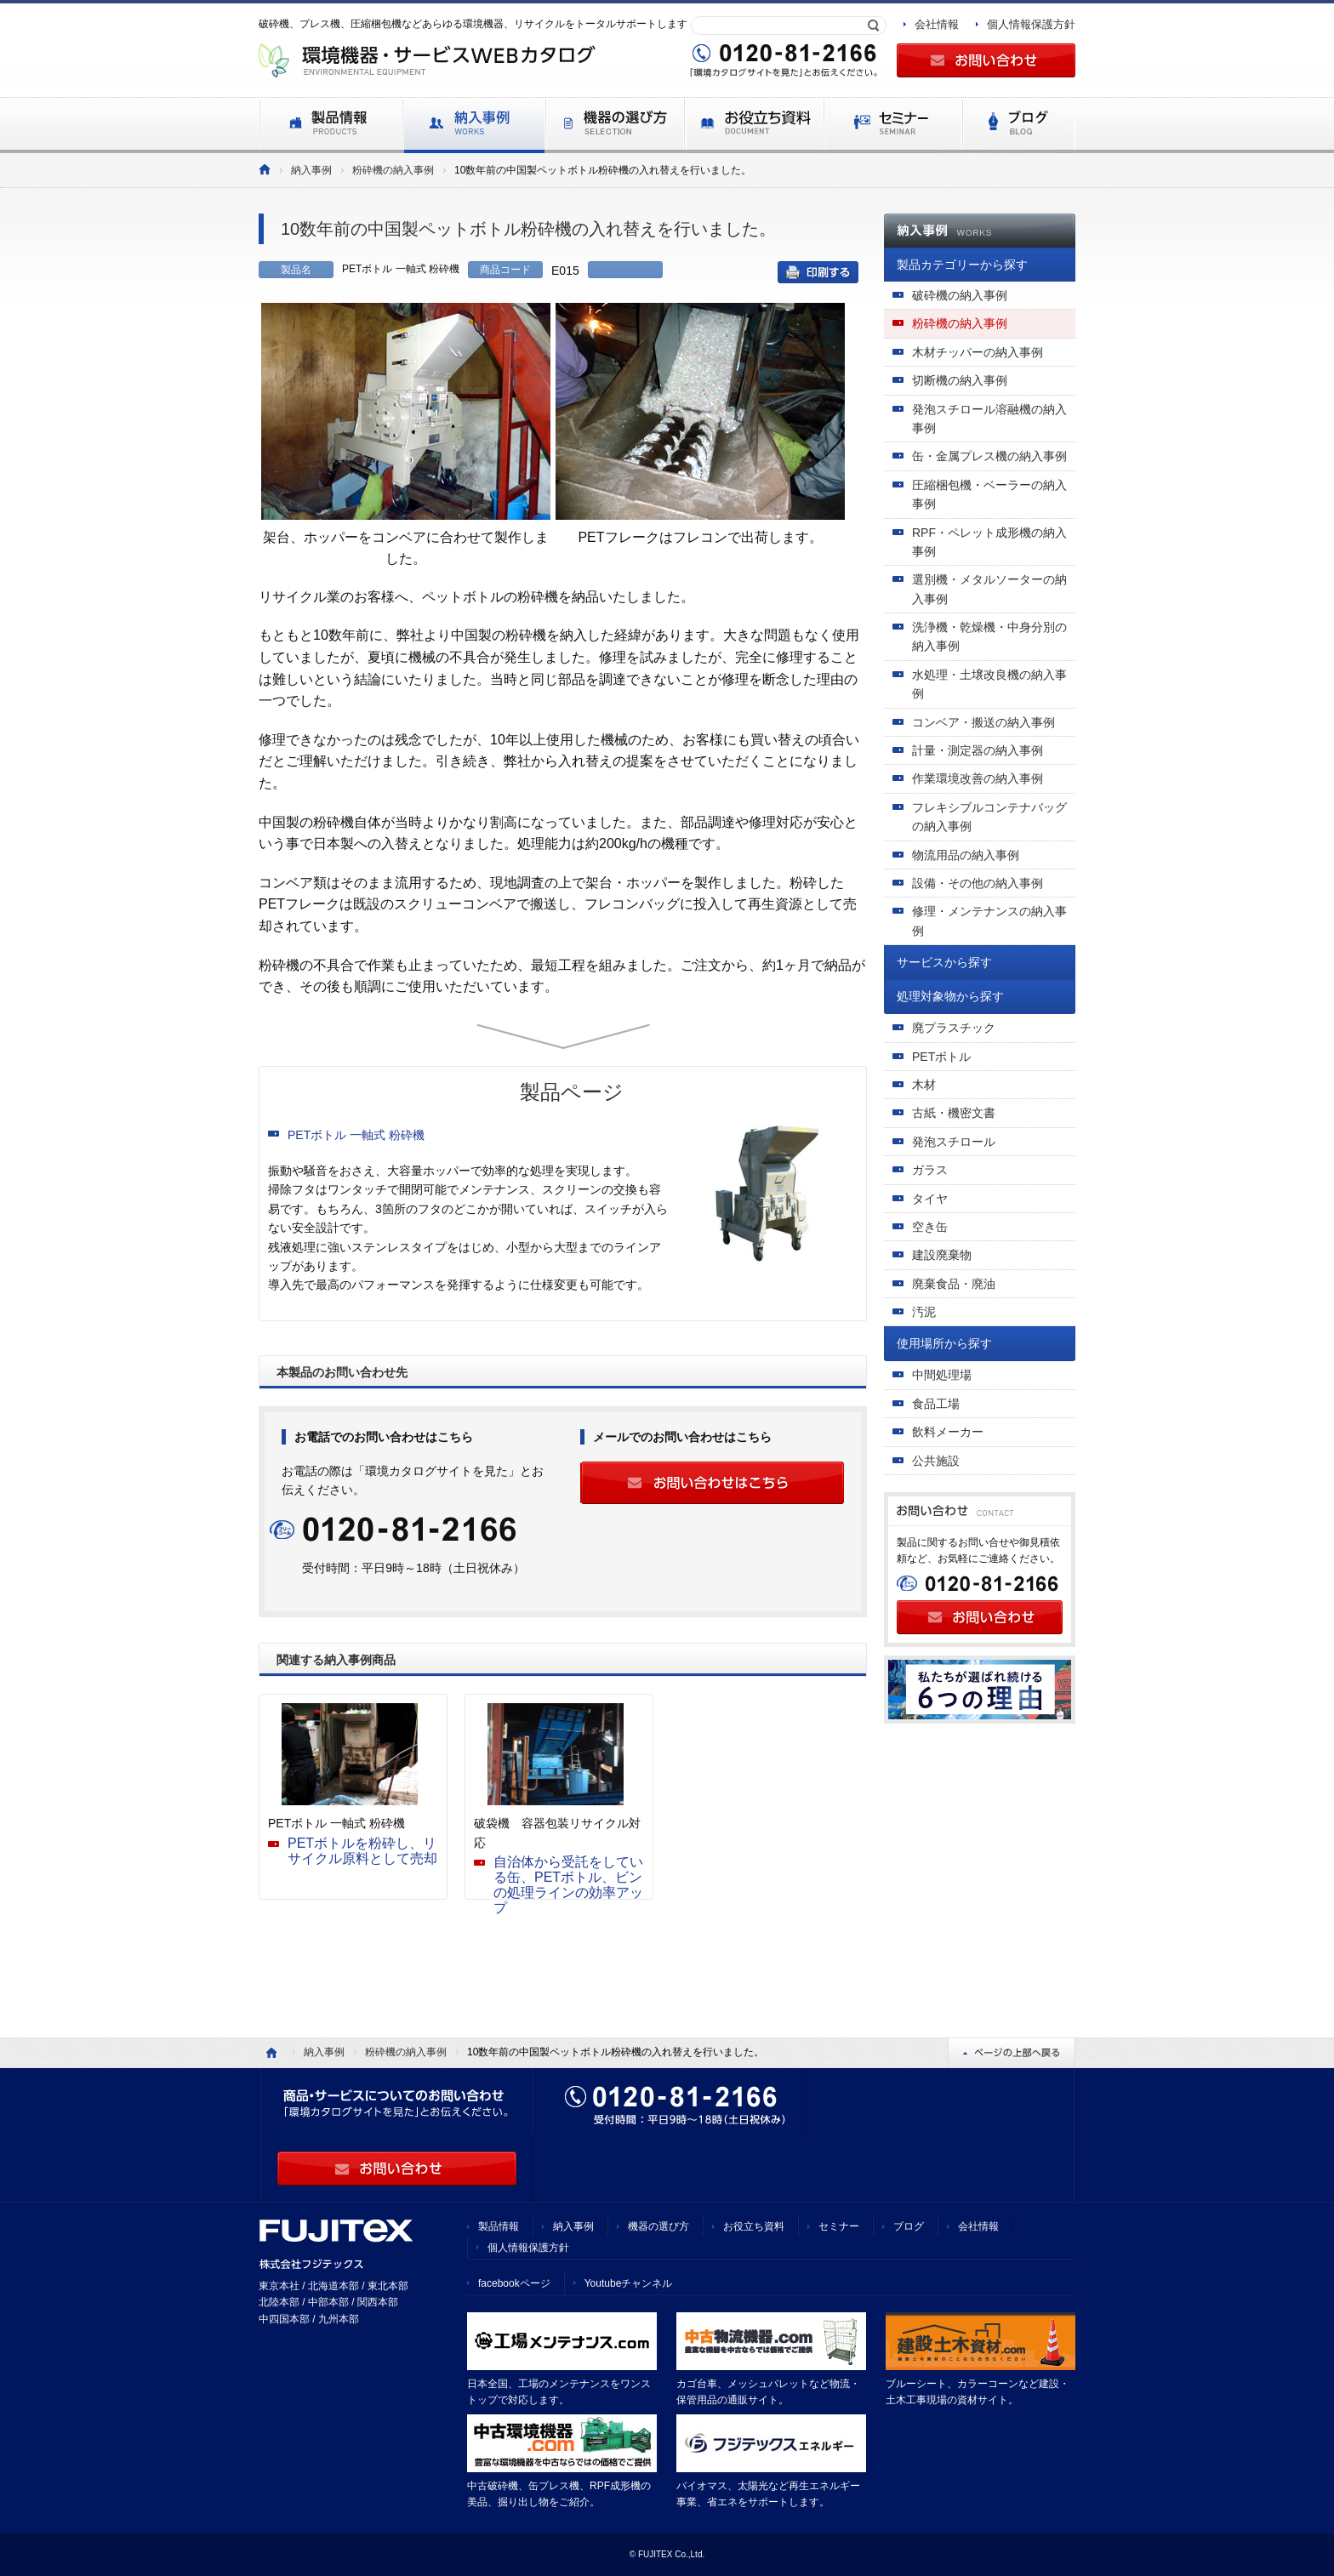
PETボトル (941, 1056)
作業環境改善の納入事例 (977, 778)
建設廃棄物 (942, 1255)
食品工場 (936, 1404)
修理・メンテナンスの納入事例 (989, 920)
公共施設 (936, 1461)
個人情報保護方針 (1031, 24)
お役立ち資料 (753, 2226)
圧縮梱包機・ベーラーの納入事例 (989, 494)
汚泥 (924, 1312)
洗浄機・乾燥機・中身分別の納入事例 (989, 636)
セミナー (838, 2226)
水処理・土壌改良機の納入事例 (989, 684)
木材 (924, 1084)
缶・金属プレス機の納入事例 (989, 456)
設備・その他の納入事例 (977, 883)
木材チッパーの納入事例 (977, 352)
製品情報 (498, 2226)
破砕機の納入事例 (959, 295)
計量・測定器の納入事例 (977, 750)
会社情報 (937, 24)
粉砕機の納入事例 (393, 170)
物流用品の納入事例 (965, 855)
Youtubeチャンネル (628, 2283)
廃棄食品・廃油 (953, 1284)
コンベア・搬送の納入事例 (983, 722)
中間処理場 (942, 1375)
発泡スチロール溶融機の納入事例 (989, 418)
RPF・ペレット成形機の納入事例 (989, 542)
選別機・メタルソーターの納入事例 (989, 589)
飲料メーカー (947, 1432)
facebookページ (514, 2283)
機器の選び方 (658, 2226)
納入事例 (311, 170)
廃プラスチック (953, 1027)
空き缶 (930, 1227)
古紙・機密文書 (953, 1113)
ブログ (908, 2226)
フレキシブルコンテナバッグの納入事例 (989, 817)
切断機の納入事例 (959, 380)
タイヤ (930, 1198)
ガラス (930, 1170)
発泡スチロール (953, 1141)
